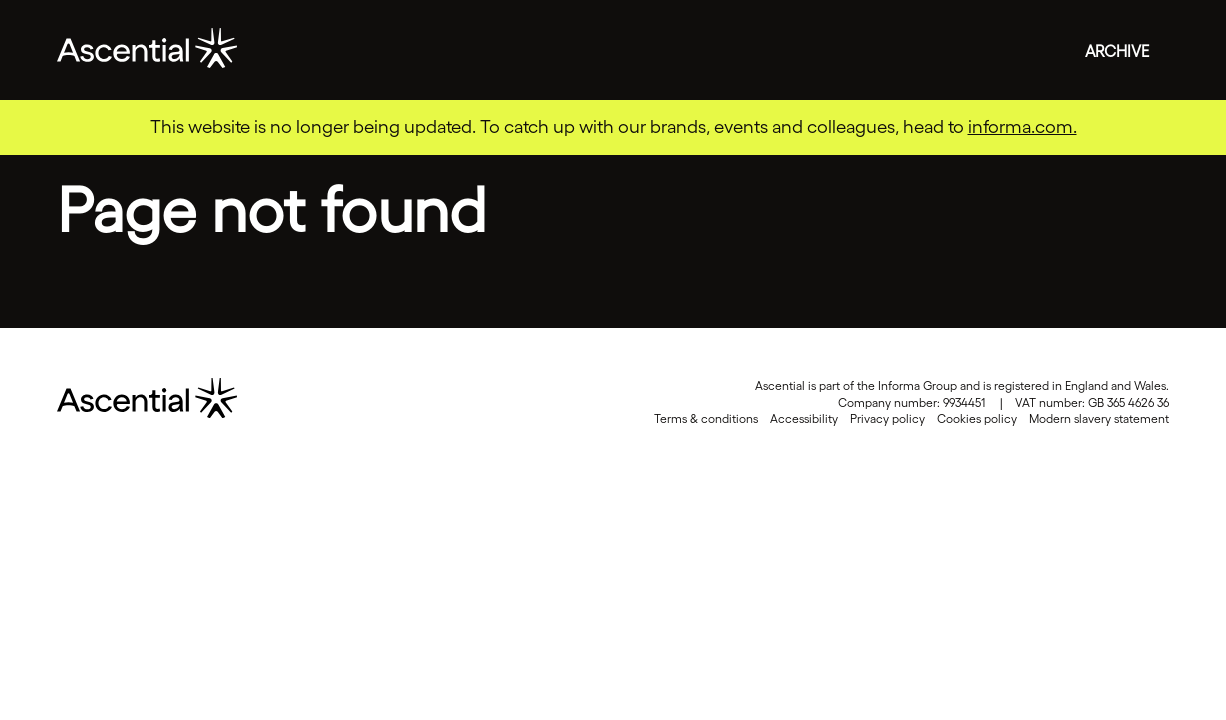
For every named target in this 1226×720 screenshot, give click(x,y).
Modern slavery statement (1099, 418)
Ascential (147, 50)
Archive (1117, 51)
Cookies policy (977, 418)
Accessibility (804, 418)
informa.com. (1022, 126)
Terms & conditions (706, 418)
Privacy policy (887, 418)
